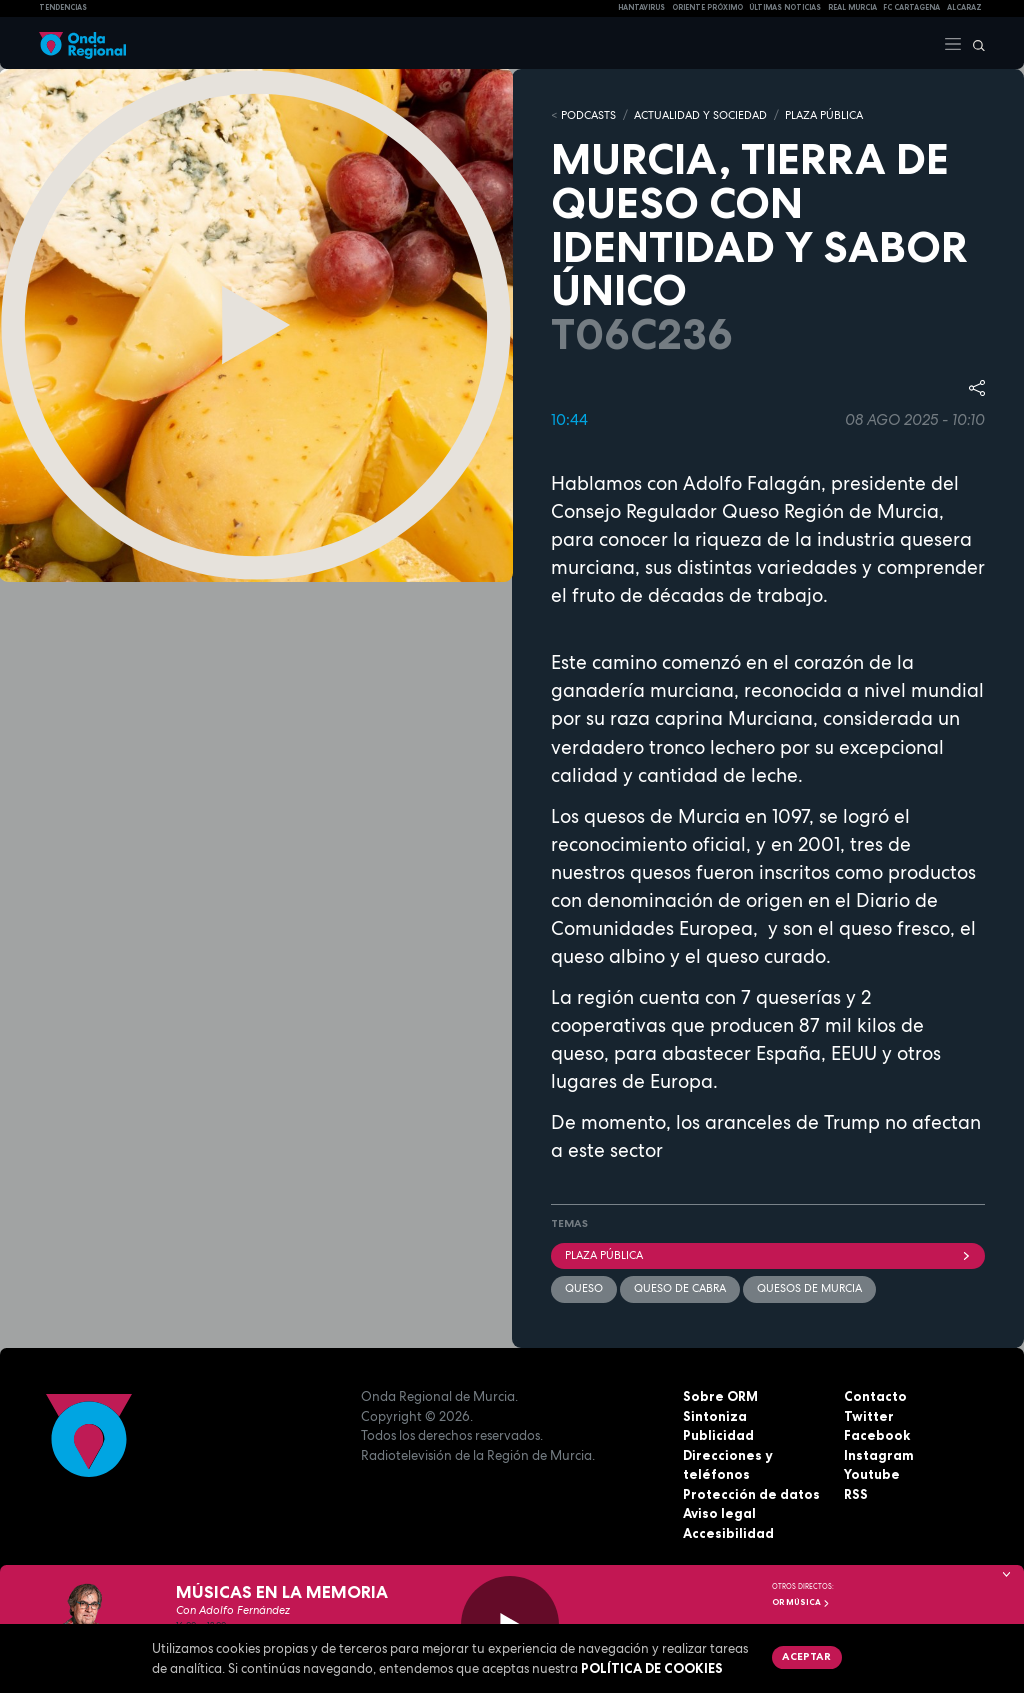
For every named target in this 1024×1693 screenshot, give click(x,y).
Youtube (872, 1474)
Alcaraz (964, 7)
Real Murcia (852, 7)
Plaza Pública (768, 1255)
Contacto (875, 1396)
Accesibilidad (728, 1533)
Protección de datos (751, 1494)
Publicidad (718, 1435)
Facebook (877, 1435)
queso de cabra (680, 1288)
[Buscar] (974, 43)
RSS (856, 1494)
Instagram (879, 1455)
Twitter (869, 1416)
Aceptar (806, 1656)
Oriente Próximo (707, 7)
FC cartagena (911, 7)
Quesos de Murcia (809, 1288)
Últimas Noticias (785, 7)
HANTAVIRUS (641, 7)
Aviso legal (719, 1513)
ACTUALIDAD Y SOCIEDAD (700, 115)
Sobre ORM (720, 1396)
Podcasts (588, 115)
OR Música (801, 1602)
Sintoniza (715, 1416)
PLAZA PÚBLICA (824, 115)
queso (584, 1288)
